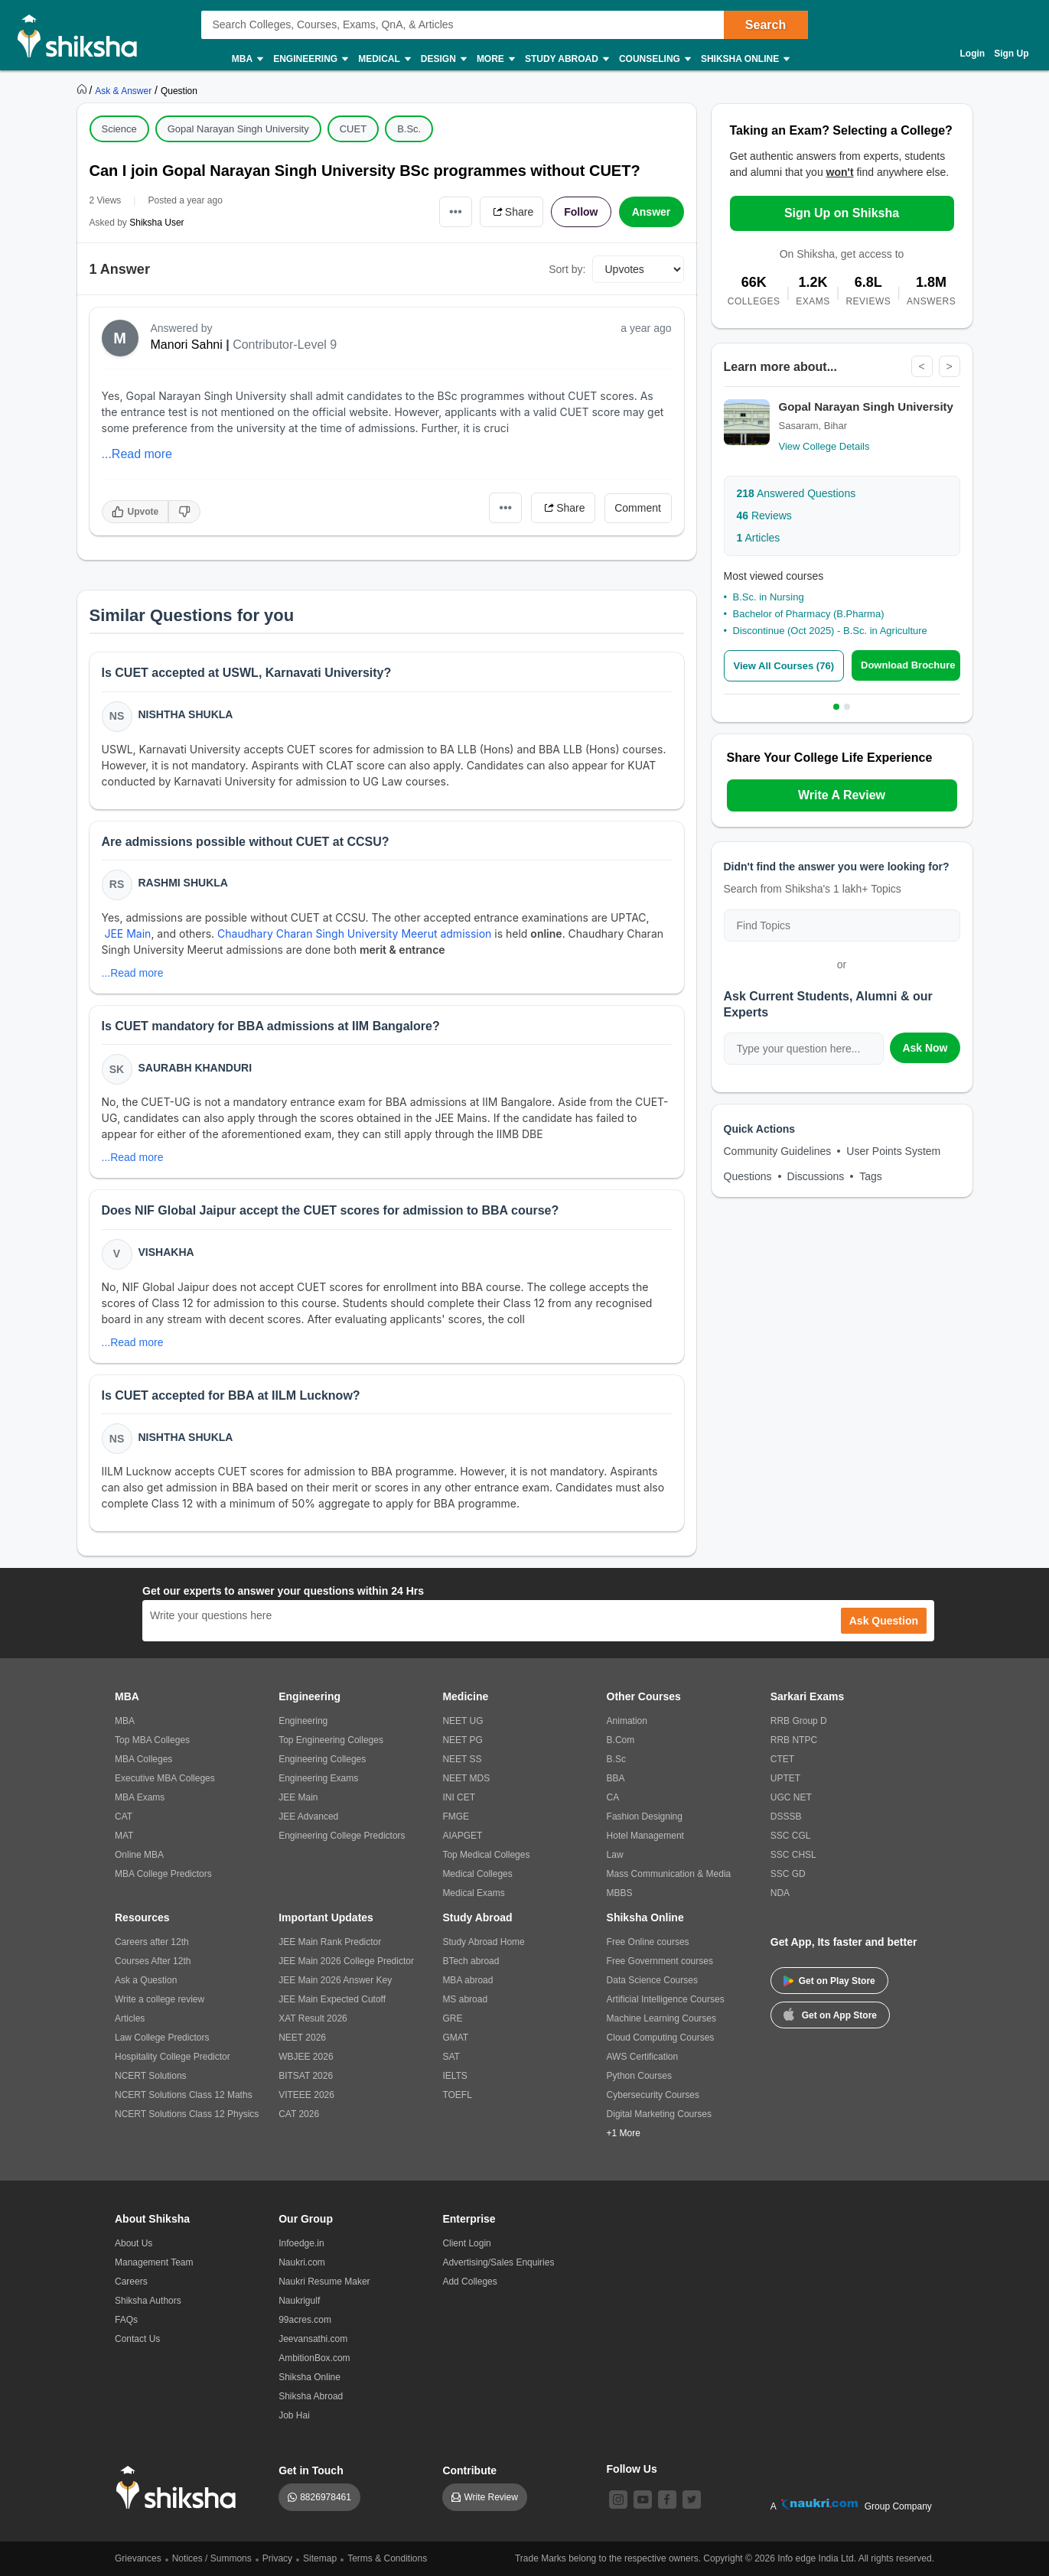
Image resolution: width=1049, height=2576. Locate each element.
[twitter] (692, 2499)
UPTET (785, 1778)
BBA (616, 1778)
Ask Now (924, 1048)
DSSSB (786, 1816)
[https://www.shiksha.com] (83, 90)
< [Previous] (921, 366)
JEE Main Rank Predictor (330, 1942)
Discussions (816, 1176)
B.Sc (616, 1759)
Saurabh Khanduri (195, 1068)
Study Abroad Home (483, 1942)
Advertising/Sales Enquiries (498, 2262)
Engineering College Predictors (342, 1835)
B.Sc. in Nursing (768, 597)
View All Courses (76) (784, 666)
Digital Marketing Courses (659, 2114)
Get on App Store (830, 2014)
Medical (383, 59)
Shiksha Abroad (311, 2396)
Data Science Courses (652, 1980)
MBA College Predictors (163, 1874)
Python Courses (639, 2075)
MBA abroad (467, 1980)
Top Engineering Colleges (331, 1740)
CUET (353, 129)
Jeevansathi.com (313, 2339)
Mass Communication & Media (669, 1874)
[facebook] (667, 2499)
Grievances (138, 2558)
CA (613, 1797)
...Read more (137, 453)
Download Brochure (908, 665)
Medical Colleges (477, 1874)
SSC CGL (790, 1835)
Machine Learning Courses (661, 2018)
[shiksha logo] (180, 2487)
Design (443, 59)
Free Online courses (648, 1942)
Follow (581, 212)
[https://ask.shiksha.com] (125, 90)
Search (765, 24)
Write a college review (159, 1999)
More (495, 59)
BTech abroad (470, 1961)
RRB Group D (798, 1721)
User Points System (893, 1151)
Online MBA (139, 1854)
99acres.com (305, 2319)
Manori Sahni (187, 344)
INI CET (458, 1797)
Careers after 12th (152, 1942)
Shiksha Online (744, 59)
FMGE (455, 1816)
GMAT (455, 2037)
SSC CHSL (793, 1854)
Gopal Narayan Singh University (238, 129)
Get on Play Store (829, 1981)
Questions (748, 1176)
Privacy (277, 2558)
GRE (452, 2018)
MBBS (620, 1893)
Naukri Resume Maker (324, 2281)
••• (455, 211)
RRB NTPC (793, 1740)
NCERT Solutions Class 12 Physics (187, 2114)
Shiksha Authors (148, 2300)
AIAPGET (462, 1835)
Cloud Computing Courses (661, 2037)
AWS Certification (643, 2056)
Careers (131, 2281)
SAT (450, 2056)
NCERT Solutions (151, 2075)
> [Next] (949, 366)
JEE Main (127, 933)
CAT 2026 (299, 2114)
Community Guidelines (778, 1151)
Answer (651, 212)
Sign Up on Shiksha (841, 213)
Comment (637, 508)
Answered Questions (796, 493)
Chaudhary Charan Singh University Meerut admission (354, 933)
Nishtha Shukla (185, 714)
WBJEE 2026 (306, 2056)
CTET (782, 1759)
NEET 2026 (302, 2037)
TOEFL (456, 2095)
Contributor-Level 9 (285, 344)
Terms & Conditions (387, 2558)
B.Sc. (409, 129)
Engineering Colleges (322, 1759)
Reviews (764, 515)
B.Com (621, 1740)
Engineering (310, 59)
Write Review (490, 2497)
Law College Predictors (162, 2037)
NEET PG (462, 1740)
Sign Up (1011, 53)
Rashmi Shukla (183, 883)
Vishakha (166, 1252)
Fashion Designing (645, 1816)
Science (119, 129)
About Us (133, 2243)
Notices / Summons (212, 2558)
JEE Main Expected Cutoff (332, 1999)
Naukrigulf (299, 2300)
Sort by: (567, 269)
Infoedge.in (301, 2243)
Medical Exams (473, 1893)
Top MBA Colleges (152, 1740)
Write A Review (841, 795)
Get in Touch (311, 2470)
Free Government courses (660, 1961)
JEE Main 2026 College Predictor (346, 1961)
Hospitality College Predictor (172, 2056)
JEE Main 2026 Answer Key (335, 1980)
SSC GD (788, 1874)
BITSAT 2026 (306, 2075)
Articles (758, 538)
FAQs (126, 2319)
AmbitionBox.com (314, 2358)
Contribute (469, 2470)
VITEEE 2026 (306, 2095)
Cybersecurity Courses (653, 2095)
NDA (780, 1893)
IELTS (454, 2075)
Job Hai (294, 2415)
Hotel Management (645, 1835)
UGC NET (791, 1797)
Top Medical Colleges (485, 1854)
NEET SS (461, 1759)
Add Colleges (469, 2281)
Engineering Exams (318, 1778)
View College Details (824, 446)
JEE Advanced (308, 1816)
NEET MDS (466, 1778)
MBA (247, 59)
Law (615, 1854)
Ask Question (883, 1621)
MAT (124, 1835)
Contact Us (137, 2339)
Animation (627, 1721)
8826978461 (325, 2497)
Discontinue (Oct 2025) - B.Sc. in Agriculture (830, 630)
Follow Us (632, 2469)
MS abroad (464, 1999)
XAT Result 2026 (313, 2018)
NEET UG (462, 1721)
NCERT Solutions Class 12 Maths (183, 2095)
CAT (123, 1816)
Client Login (466, 2243)
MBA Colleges (143, 1759)
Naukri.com (302, 2262)
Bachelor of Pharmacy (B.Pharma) (808, 614)
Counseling (654, 59)
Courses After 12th (153, 1961)
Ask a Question (146, 1980)
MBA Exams (140, 1797)
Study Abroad (566, 59)
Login (972, 53)
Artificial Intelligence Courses (666, 1999)
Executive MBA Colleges (165, 1778)
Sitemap (320, 2558)
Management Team (154, 2262)
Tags (870, 1176)
